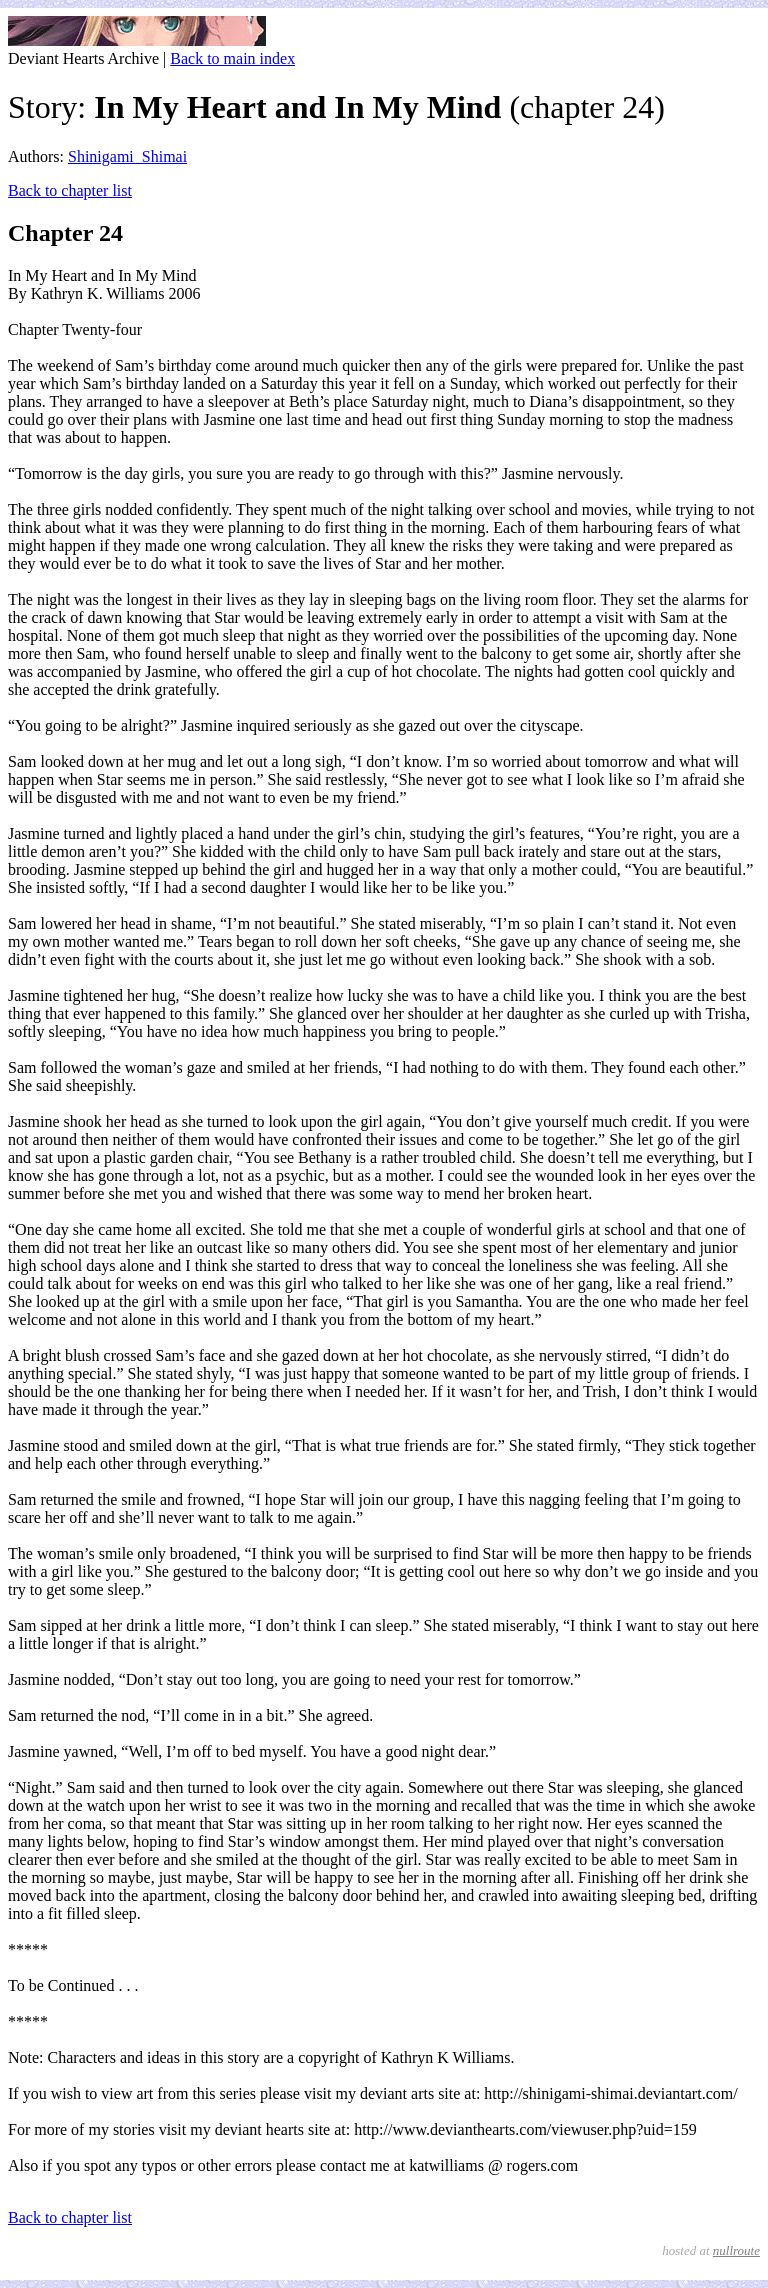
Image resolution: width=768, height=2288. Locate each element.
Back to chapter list (70, 190)
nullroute (736, 2250)
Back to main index (232, 58)
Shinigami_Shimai (127, 156)
